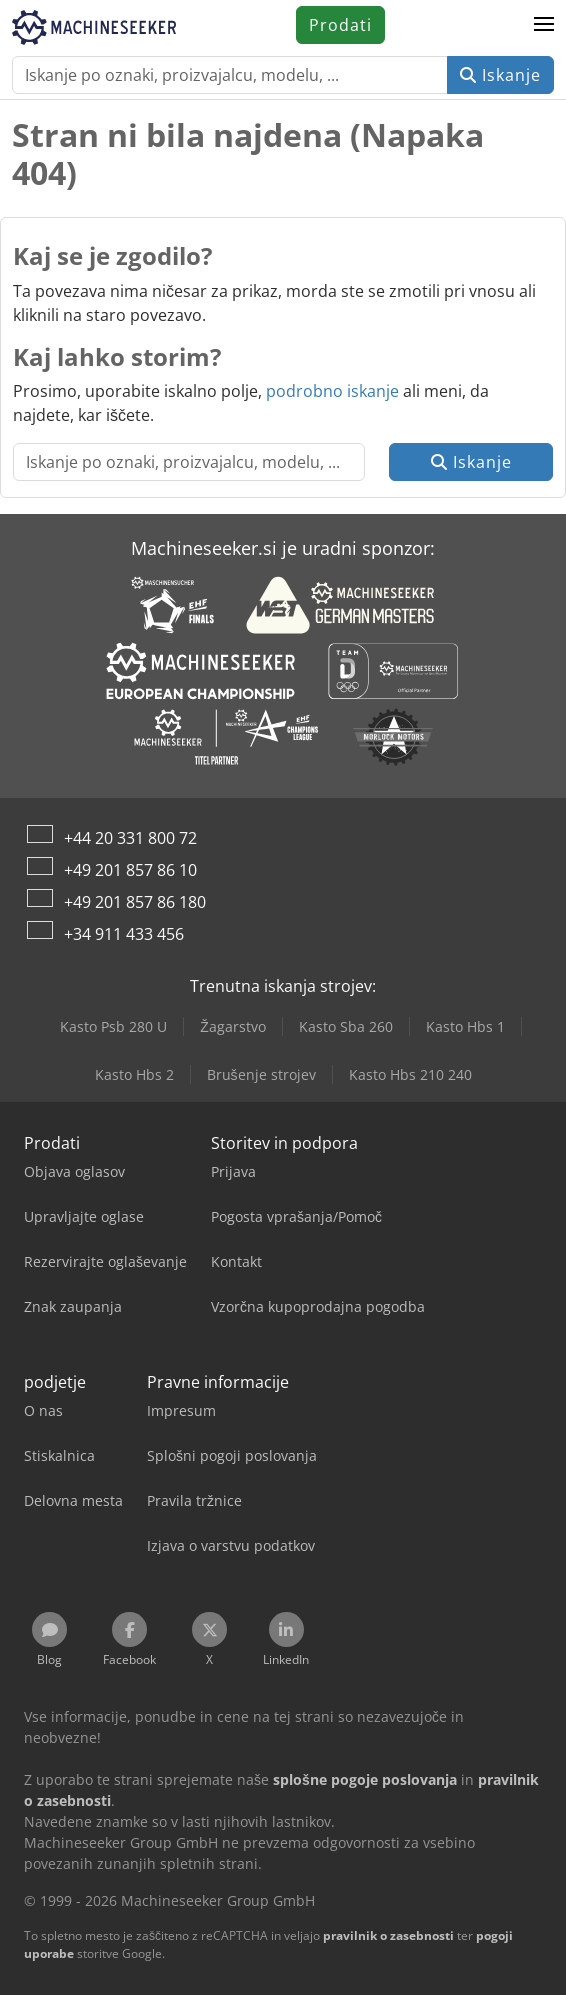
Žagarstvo (233, 1026)
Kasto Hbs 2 (134, 1074)
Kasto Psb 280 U (113, 1026)
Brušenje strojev (261, 1074)
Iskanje (500, 75)
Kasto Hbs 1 (465, 1026)
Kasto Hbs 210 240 (410, 1074)
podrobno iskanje (332, 391)
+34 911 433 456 (124, 934)
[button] (544, 25)
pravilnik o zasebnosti (388, 1935)
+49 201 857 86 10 (130, 870)
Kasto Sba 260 (346, 1026)
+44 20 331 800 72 (130, 838)
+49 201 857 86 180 (135, 902)
